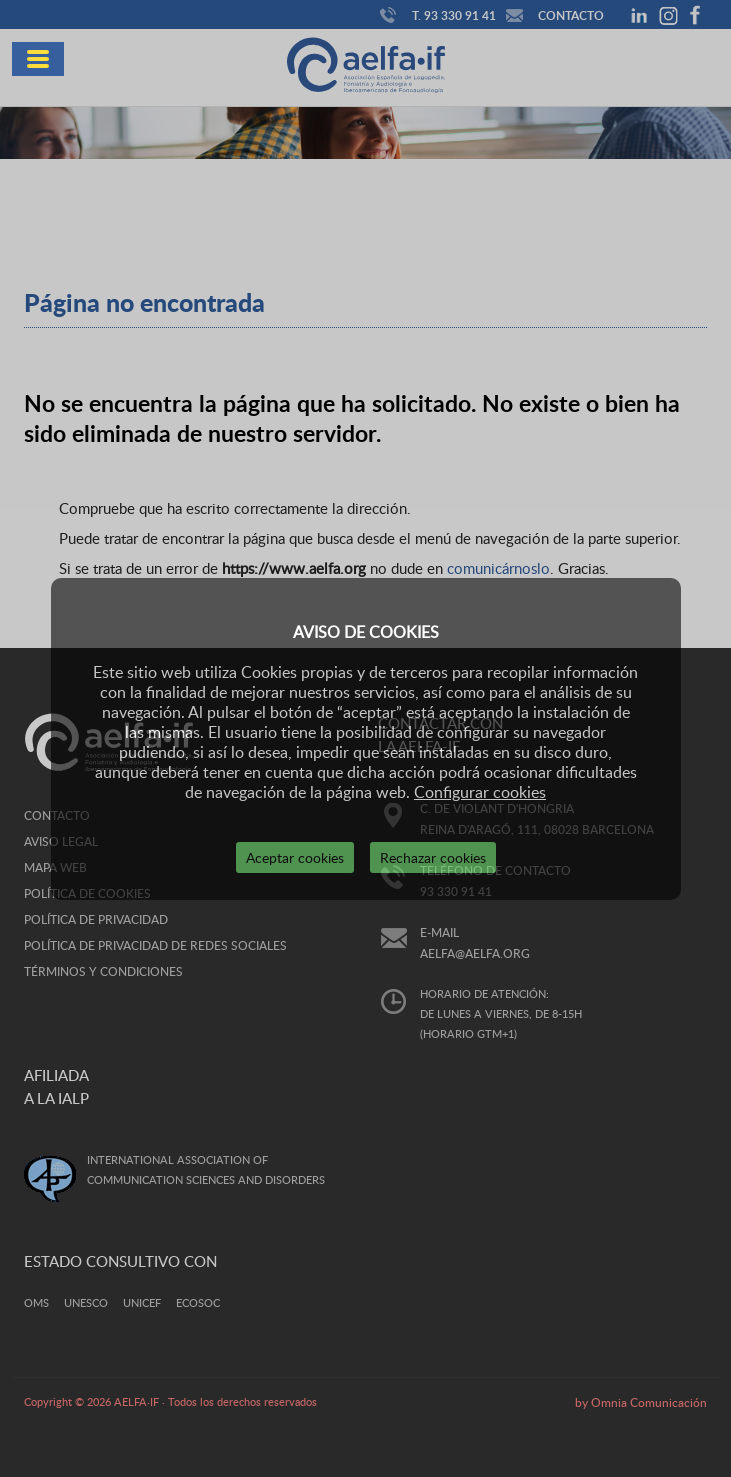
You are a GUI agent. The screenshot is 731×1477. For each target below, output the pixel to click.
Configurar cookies (480, 792)
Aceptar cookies (295, 857)
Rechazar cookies (433, 857)
